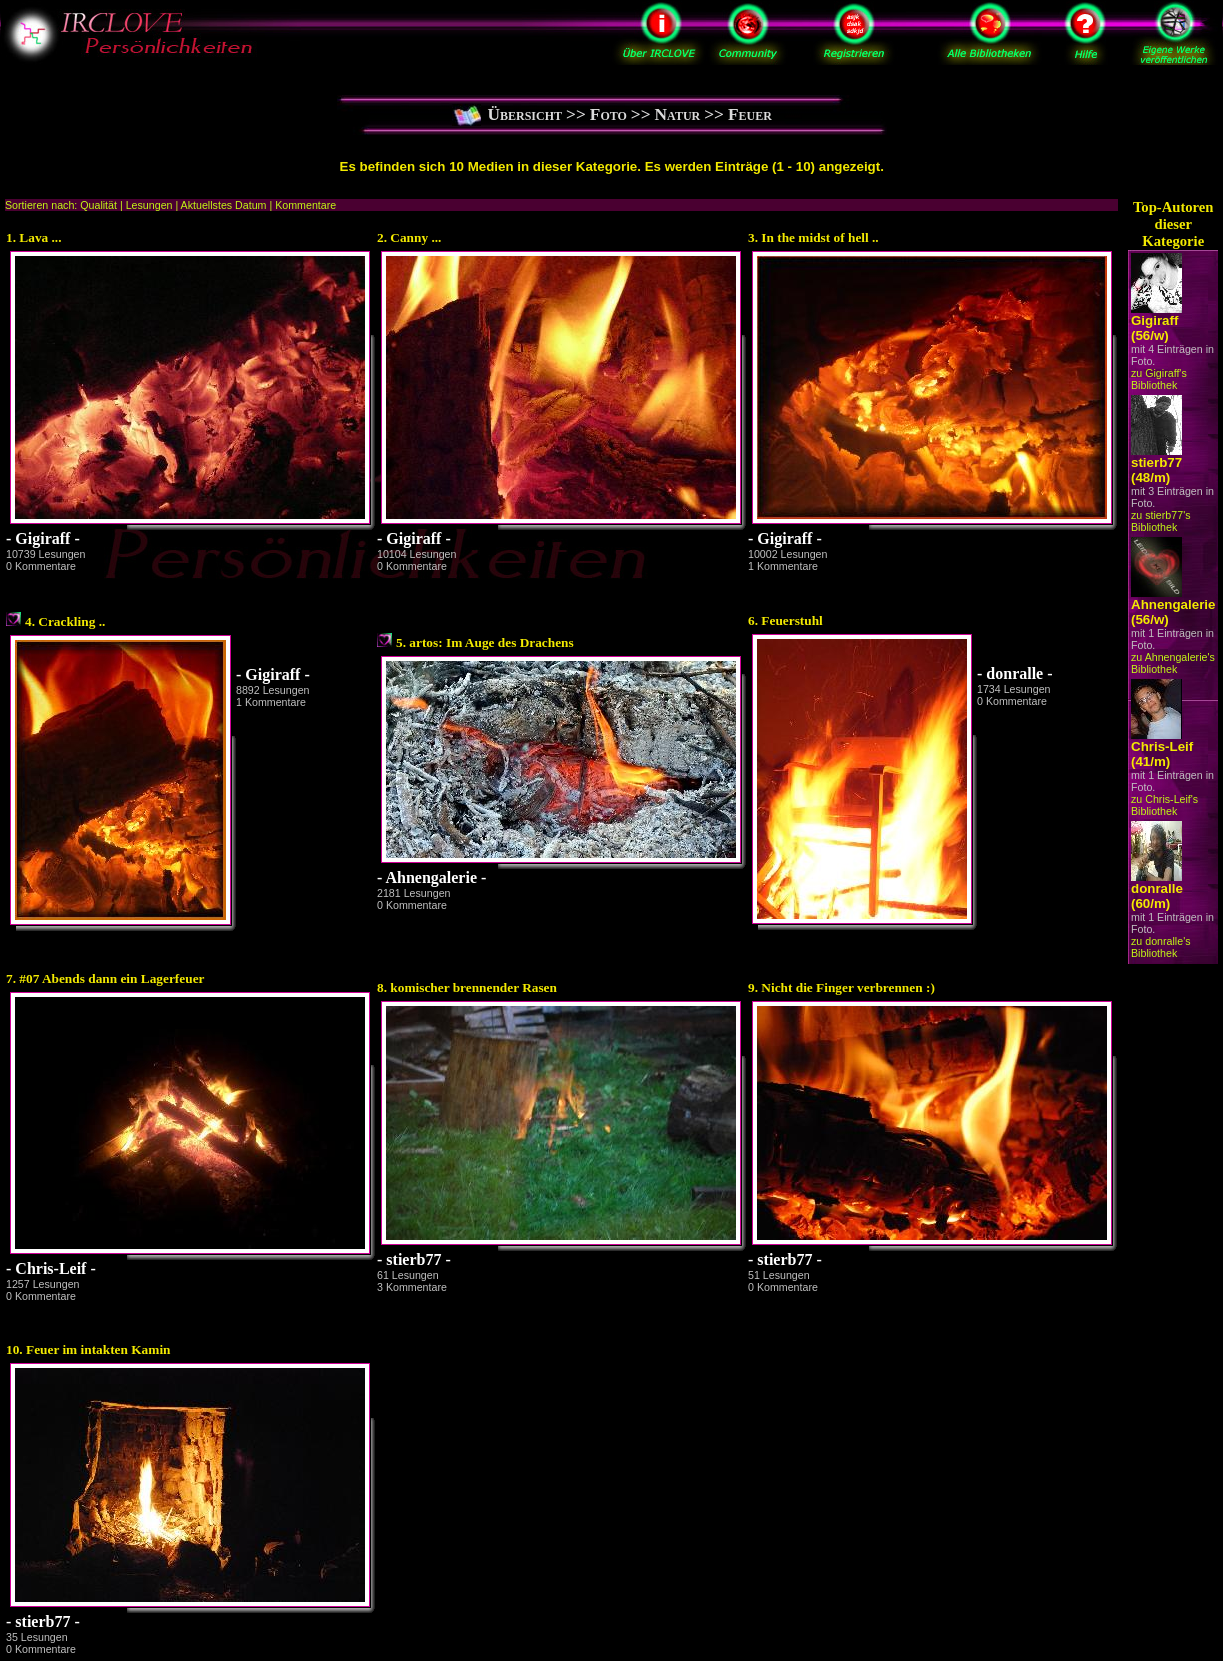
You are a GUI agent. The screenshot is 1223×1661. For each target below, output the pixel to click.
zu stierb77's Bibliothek (1161, 521)
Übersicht (525, 114)
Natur (678, 114)
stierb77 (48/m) (1156, 470)
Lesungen (149, 205)
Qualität (98, 205)
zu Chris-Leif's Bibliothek (1164, 805)
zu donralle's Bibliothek (1161, 947)
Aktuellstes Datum (224, 205)
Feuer (750, 114)
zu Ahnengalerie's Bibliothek (1173, 663)
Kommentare (305, 205)
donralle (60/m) (1157, 896)
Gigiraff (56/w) (1154, 328)
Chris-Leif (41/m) (1162, 754)
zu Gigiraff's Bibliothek (1159, 379)
